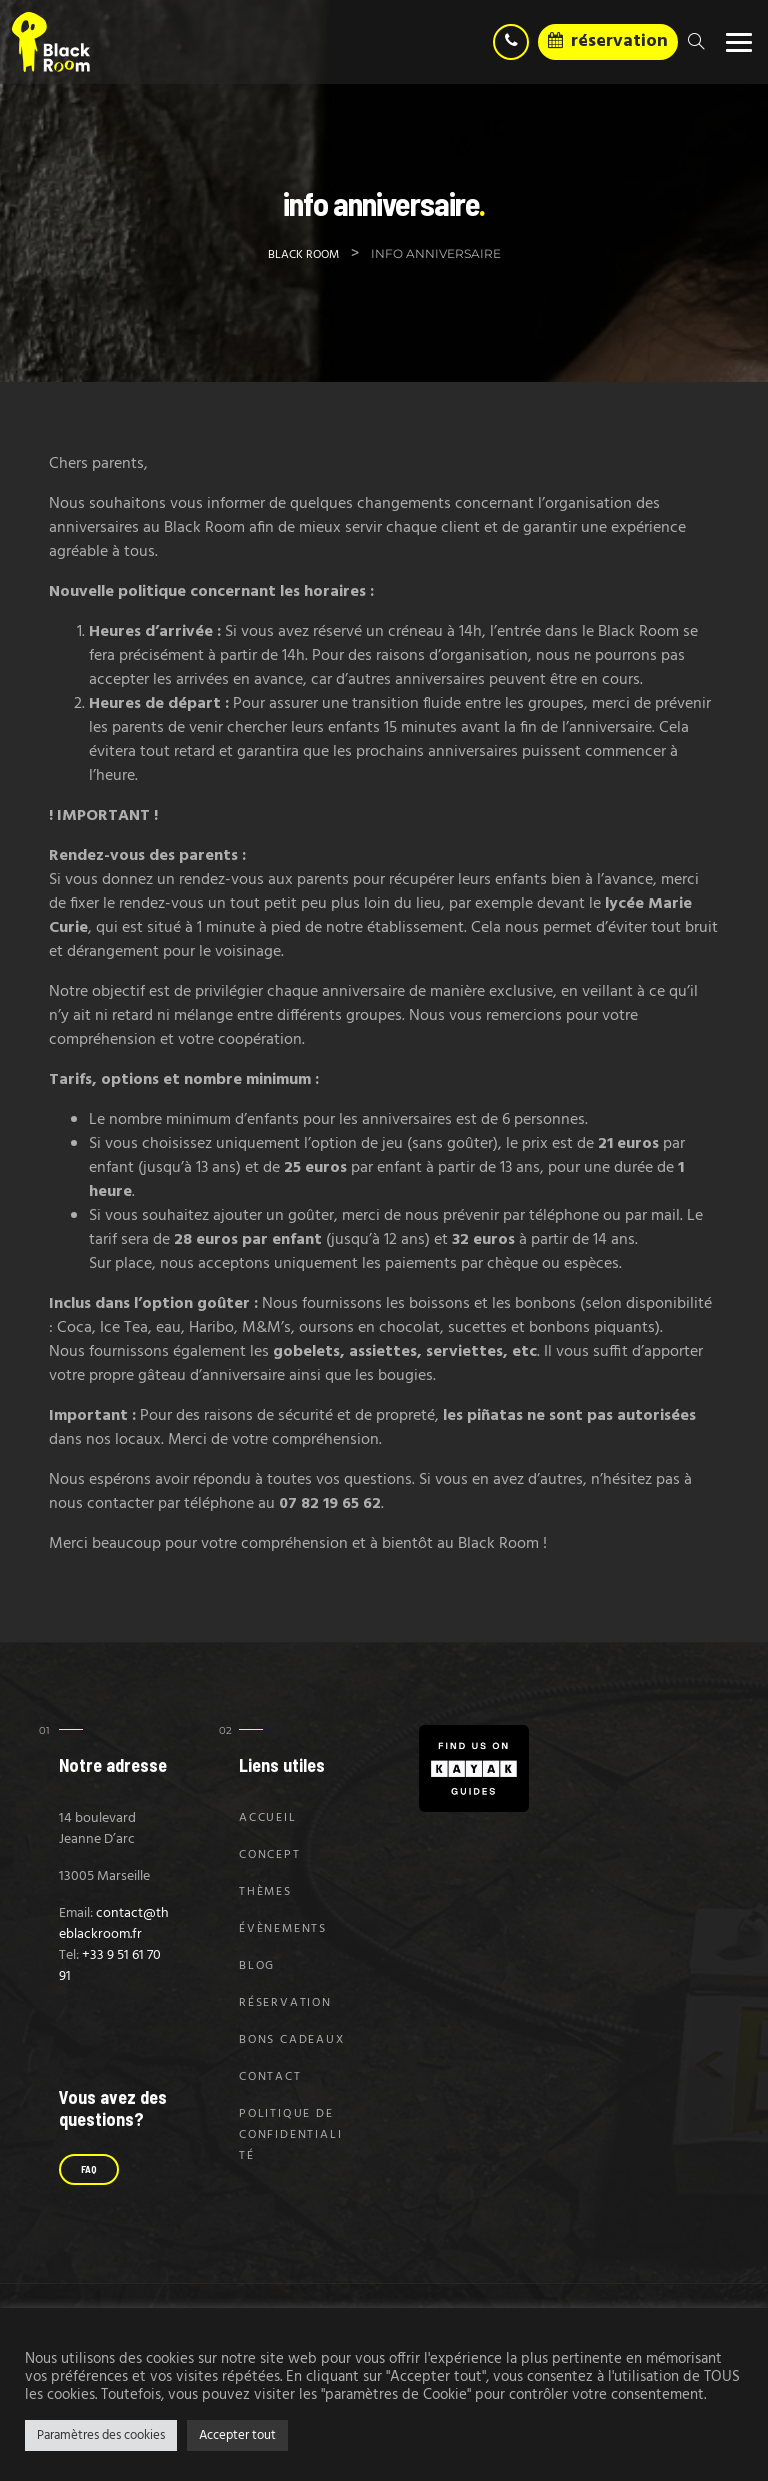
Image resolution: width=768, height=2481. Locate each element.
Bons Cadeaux (292, 2040)
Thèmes (265, 1892)
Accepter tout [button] (237, 2435)
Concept (270, 1855)
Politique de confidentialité (290, 2135)
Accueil (268, 1818)
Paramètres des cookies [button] (101, 2435)
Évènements (283, 1929)
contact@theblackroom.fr (114, 1924)
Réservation (285, 2003)
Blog (257, 1966)
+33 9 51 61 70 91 (110, 1966)
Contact (270, 2077)
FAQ (89, 2169)
